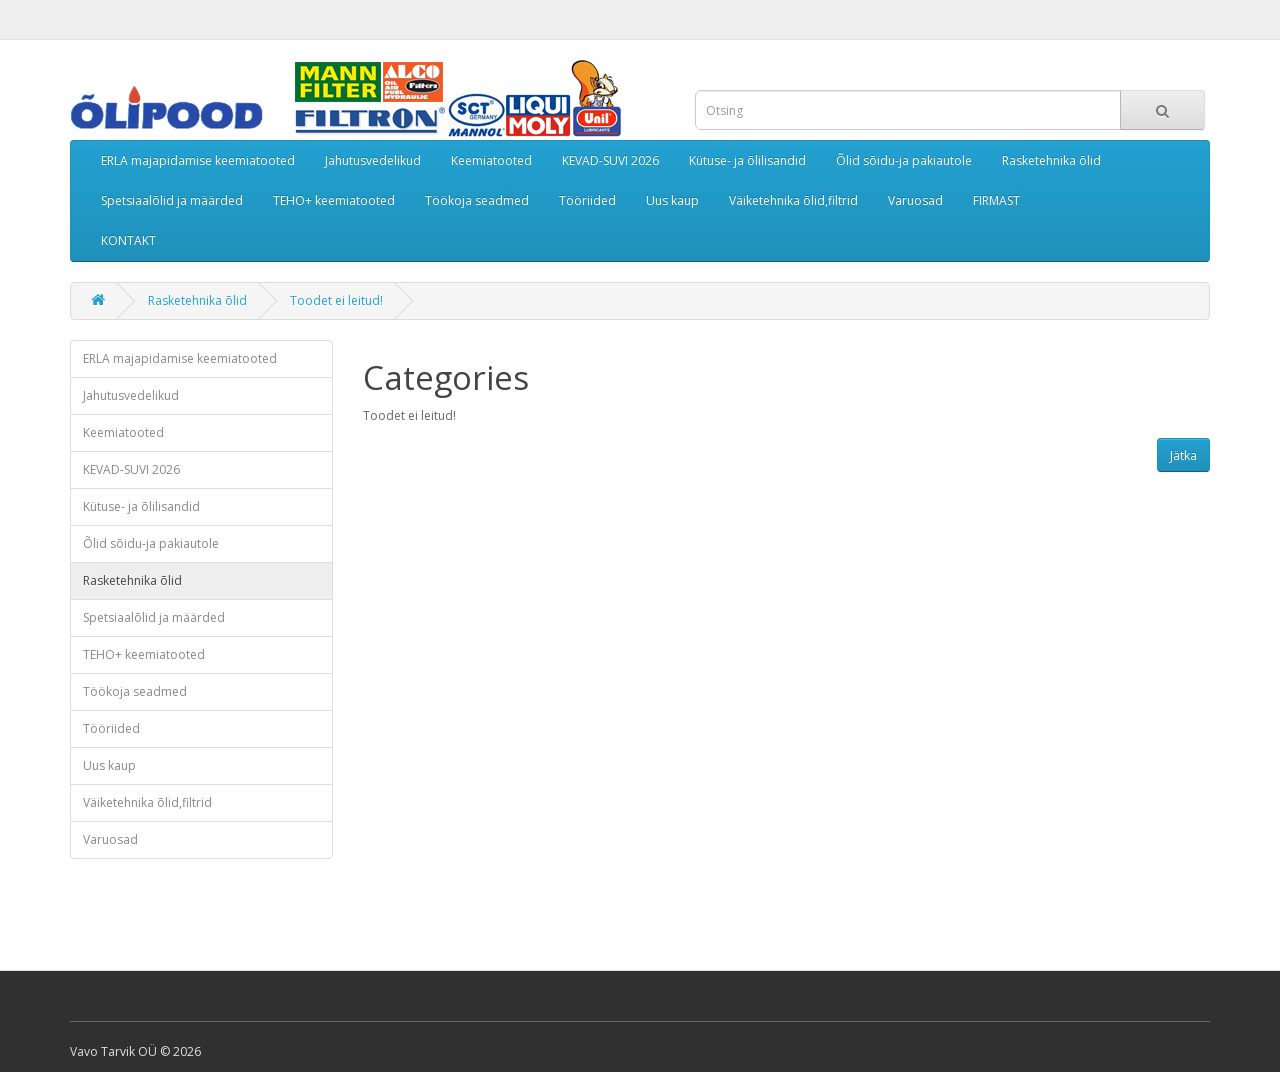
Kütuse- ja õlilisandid (747, 160)
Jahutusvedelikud (373, 160)
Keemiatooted (491, 160)
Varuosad (915, 200)
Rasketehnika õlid (1051, 160)
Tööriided (587, 200)
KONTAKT (128, 240)
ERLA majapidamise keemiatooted (198, 160)
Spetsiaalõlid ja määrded (172, 200)
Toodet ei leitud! (336, 300)
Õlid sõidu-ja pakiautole (904, 160)
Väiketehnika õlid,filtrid (793, 200)
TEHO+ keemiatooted (334, 200)
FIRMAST (996, 200)
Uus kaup (672, 200)
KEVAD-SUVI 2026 (610, 160)
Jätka (1183, 455)
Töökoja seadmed (477, 200)
